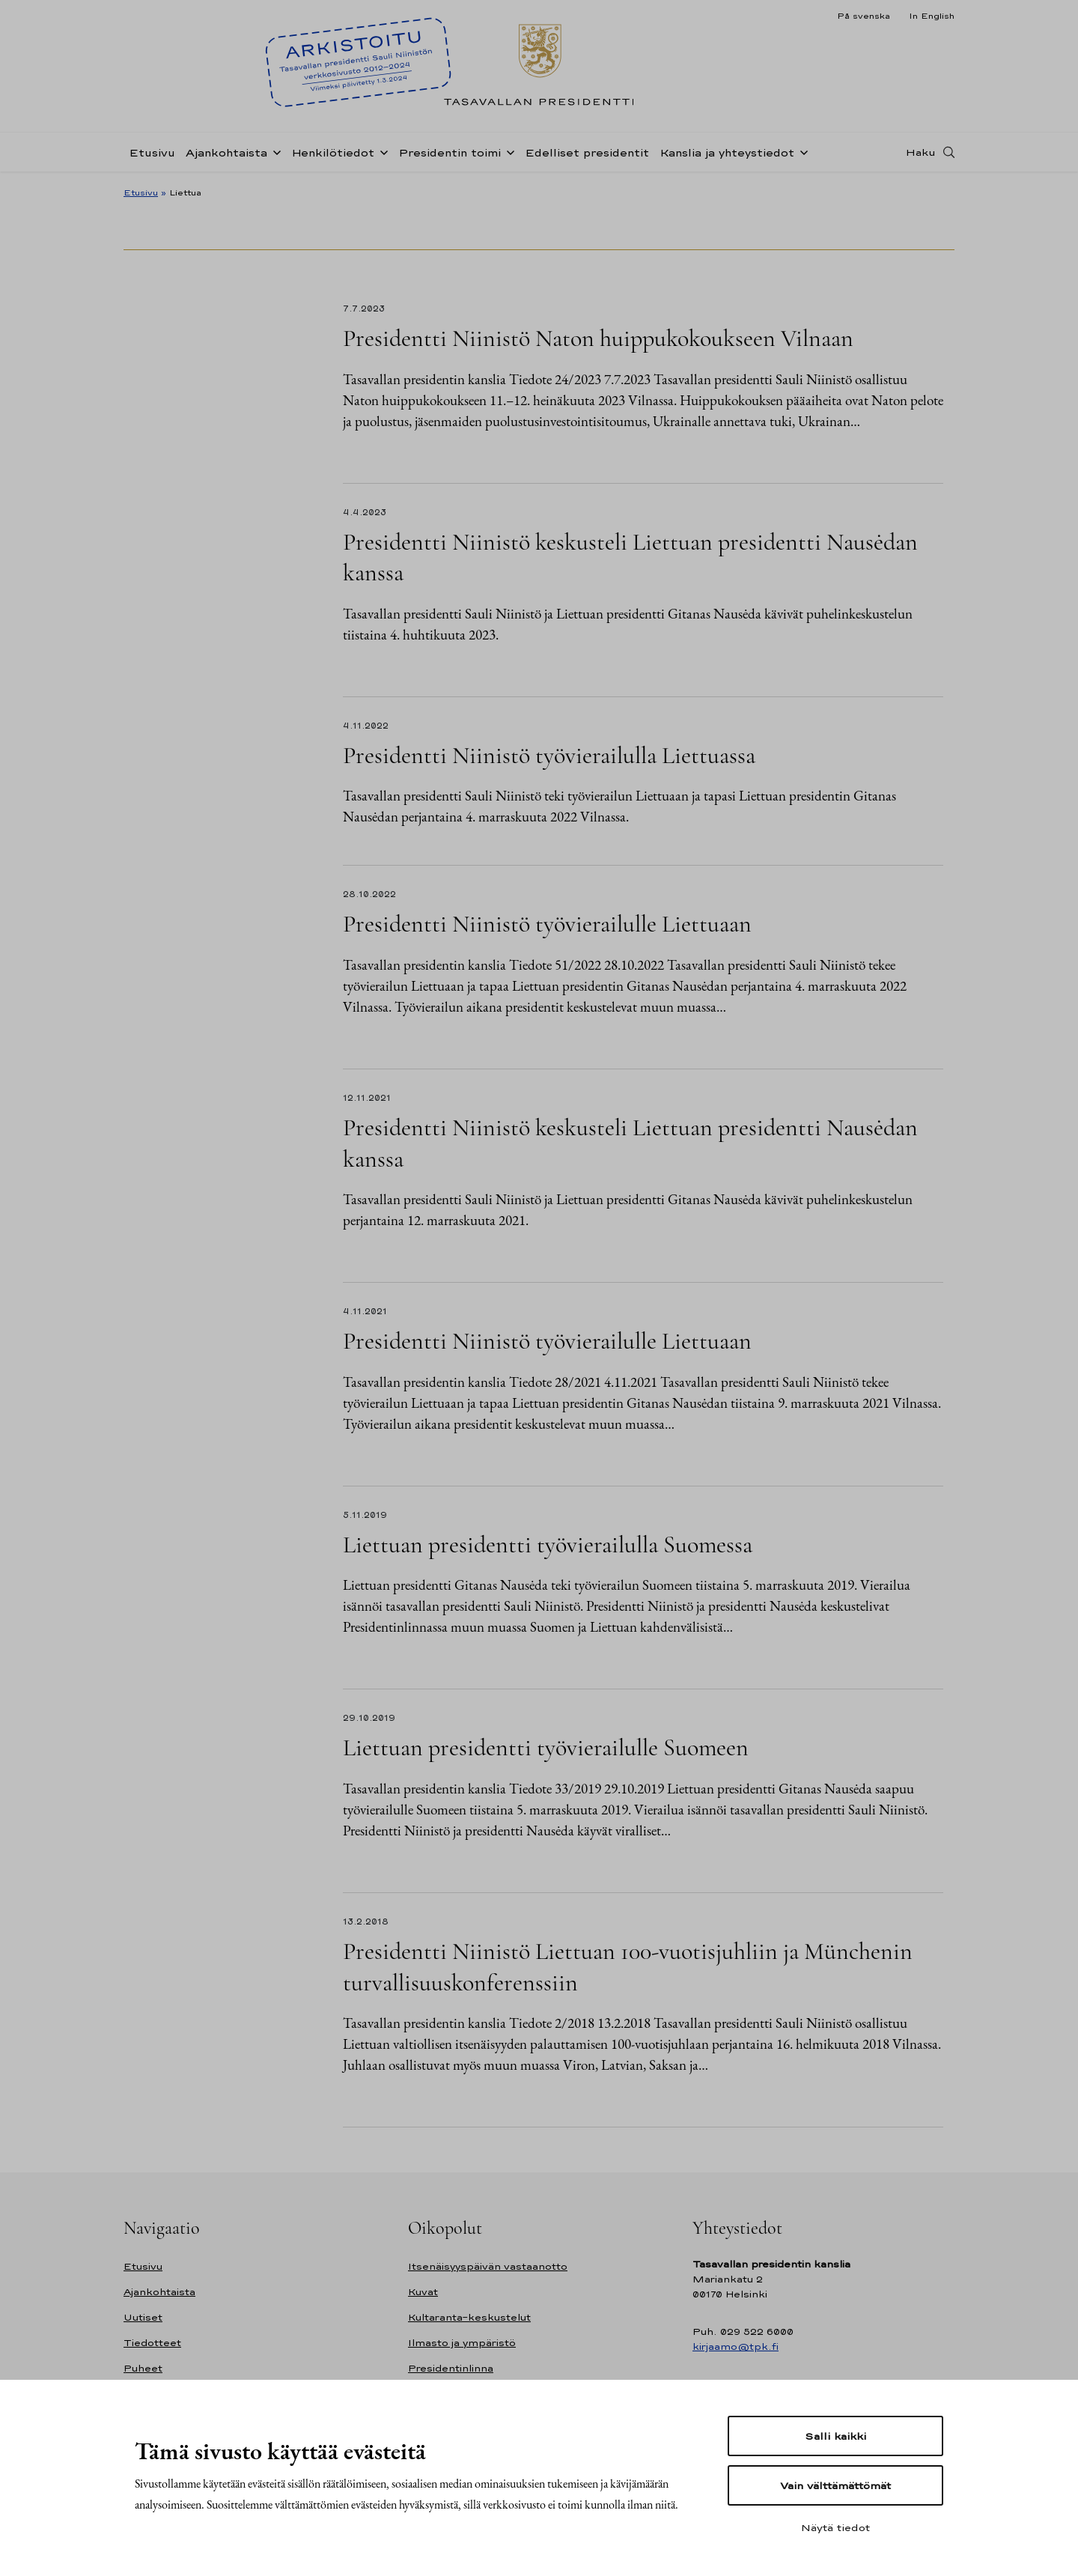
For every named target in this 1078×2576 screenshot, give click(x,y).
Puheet (143, 2368)
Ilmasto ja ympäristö (462, 2342)
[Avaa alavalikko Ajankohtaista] (274, 151)
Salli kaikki (835, 2436)
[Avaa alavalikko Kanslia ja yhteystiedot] (801, 151)
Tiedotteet (152, 2342)
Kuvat (423, 2291)
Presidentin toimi (449, 152)
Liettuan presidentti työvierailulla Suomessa (553, 1544)
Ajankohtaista (226, 152)
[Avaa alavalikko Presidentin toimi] (507, 151)
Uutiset (143, 2317)
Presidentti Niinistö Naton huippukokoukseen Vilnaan (598, 338)
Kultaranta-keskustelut (469, 2317)
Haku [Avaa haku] (921, 152)
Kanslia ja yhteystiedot (727, 152)
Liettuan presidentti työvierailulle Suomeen (546, 1747)
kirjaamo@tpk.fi (735, 2346)
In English (931, 15)
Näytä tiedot (835, 2527)
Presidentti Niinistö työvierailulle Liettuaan (547, 923)
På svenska (863, 15)
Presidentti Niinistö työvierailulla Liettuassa (549, 755)
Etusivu (152, 152)
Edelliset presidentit (587, 152)
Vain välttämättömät (835, 2485)
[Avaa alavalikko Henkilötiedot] (381, 151)
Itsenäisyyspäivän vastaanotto (487, 2266)
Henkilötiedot (332, 152)
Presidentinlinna (450, 2368)
